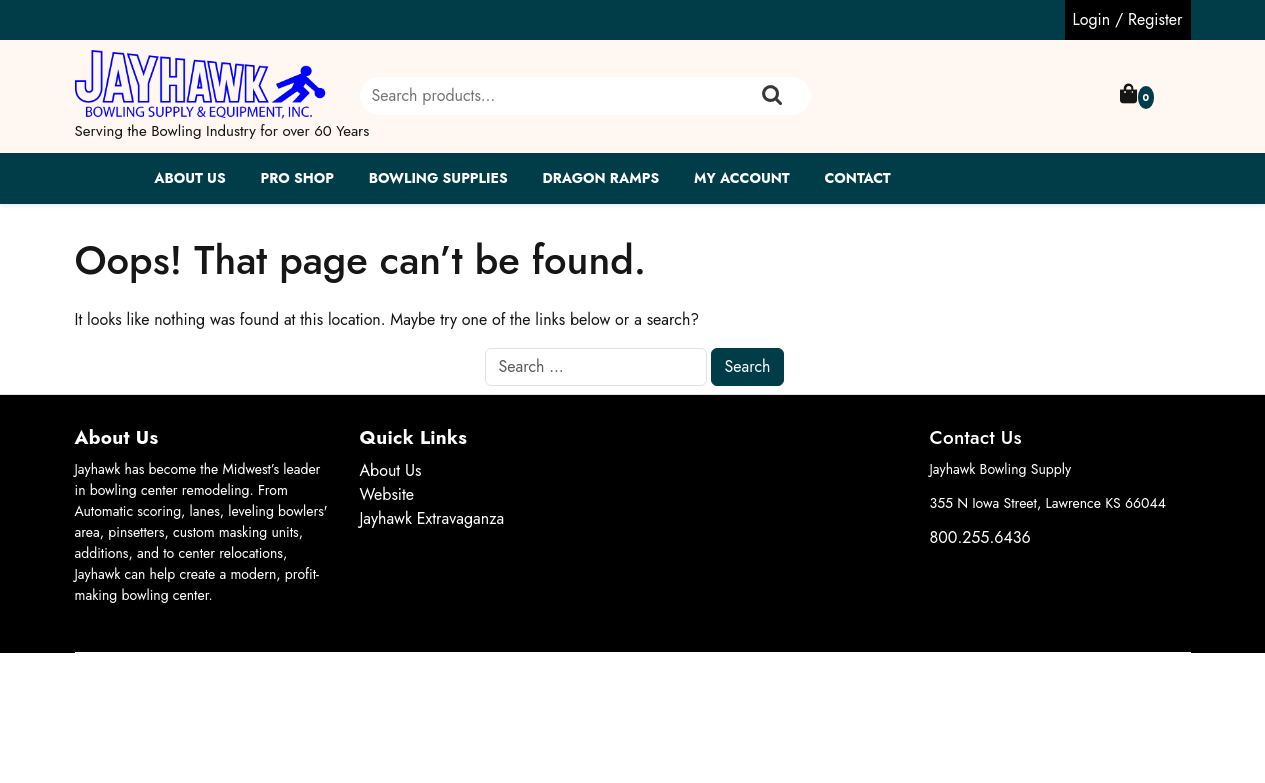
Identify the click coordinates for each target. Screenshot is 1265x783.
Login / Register (1128, 19)
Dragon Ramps (600, 178)
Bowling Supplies (438, 178)
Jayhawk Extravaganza (432, 518)
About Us (190, 178)
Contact (858, 178)
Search (772, 96)
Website (387, 494)
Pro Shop (296, 178)
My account (742, 178)
